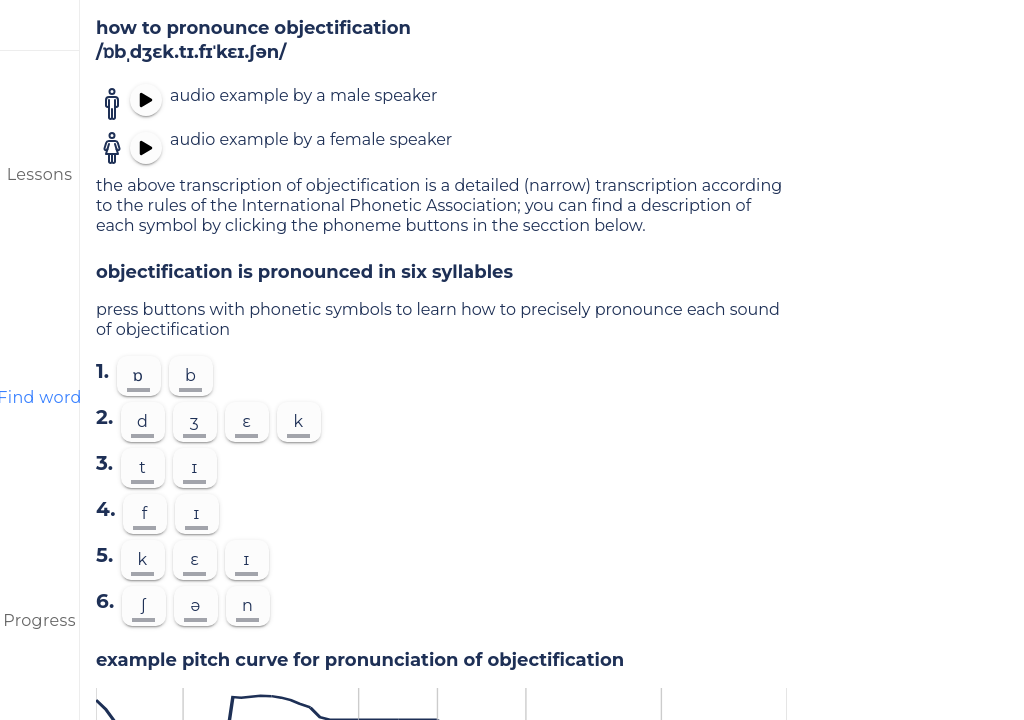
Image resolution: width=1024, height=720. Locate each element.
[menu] (40, 25)
